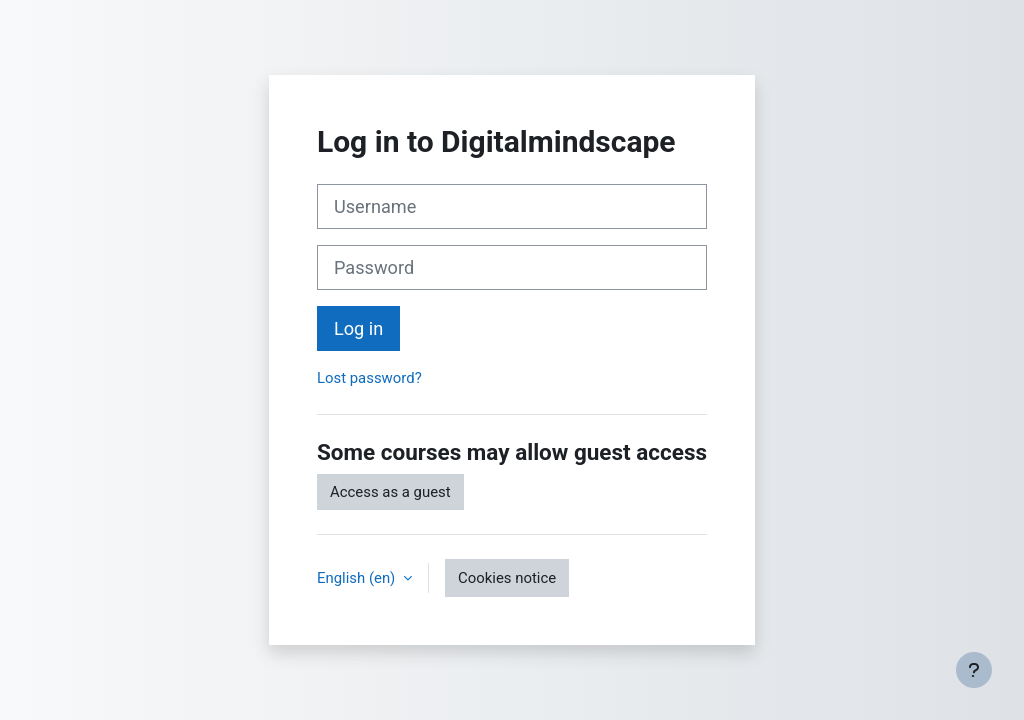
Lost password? (369, 378)
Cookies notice (507, 578)
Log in (358, 328)
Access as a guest (390, 492)
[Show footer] (974, 670)
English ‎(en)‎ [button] (358, 578)
